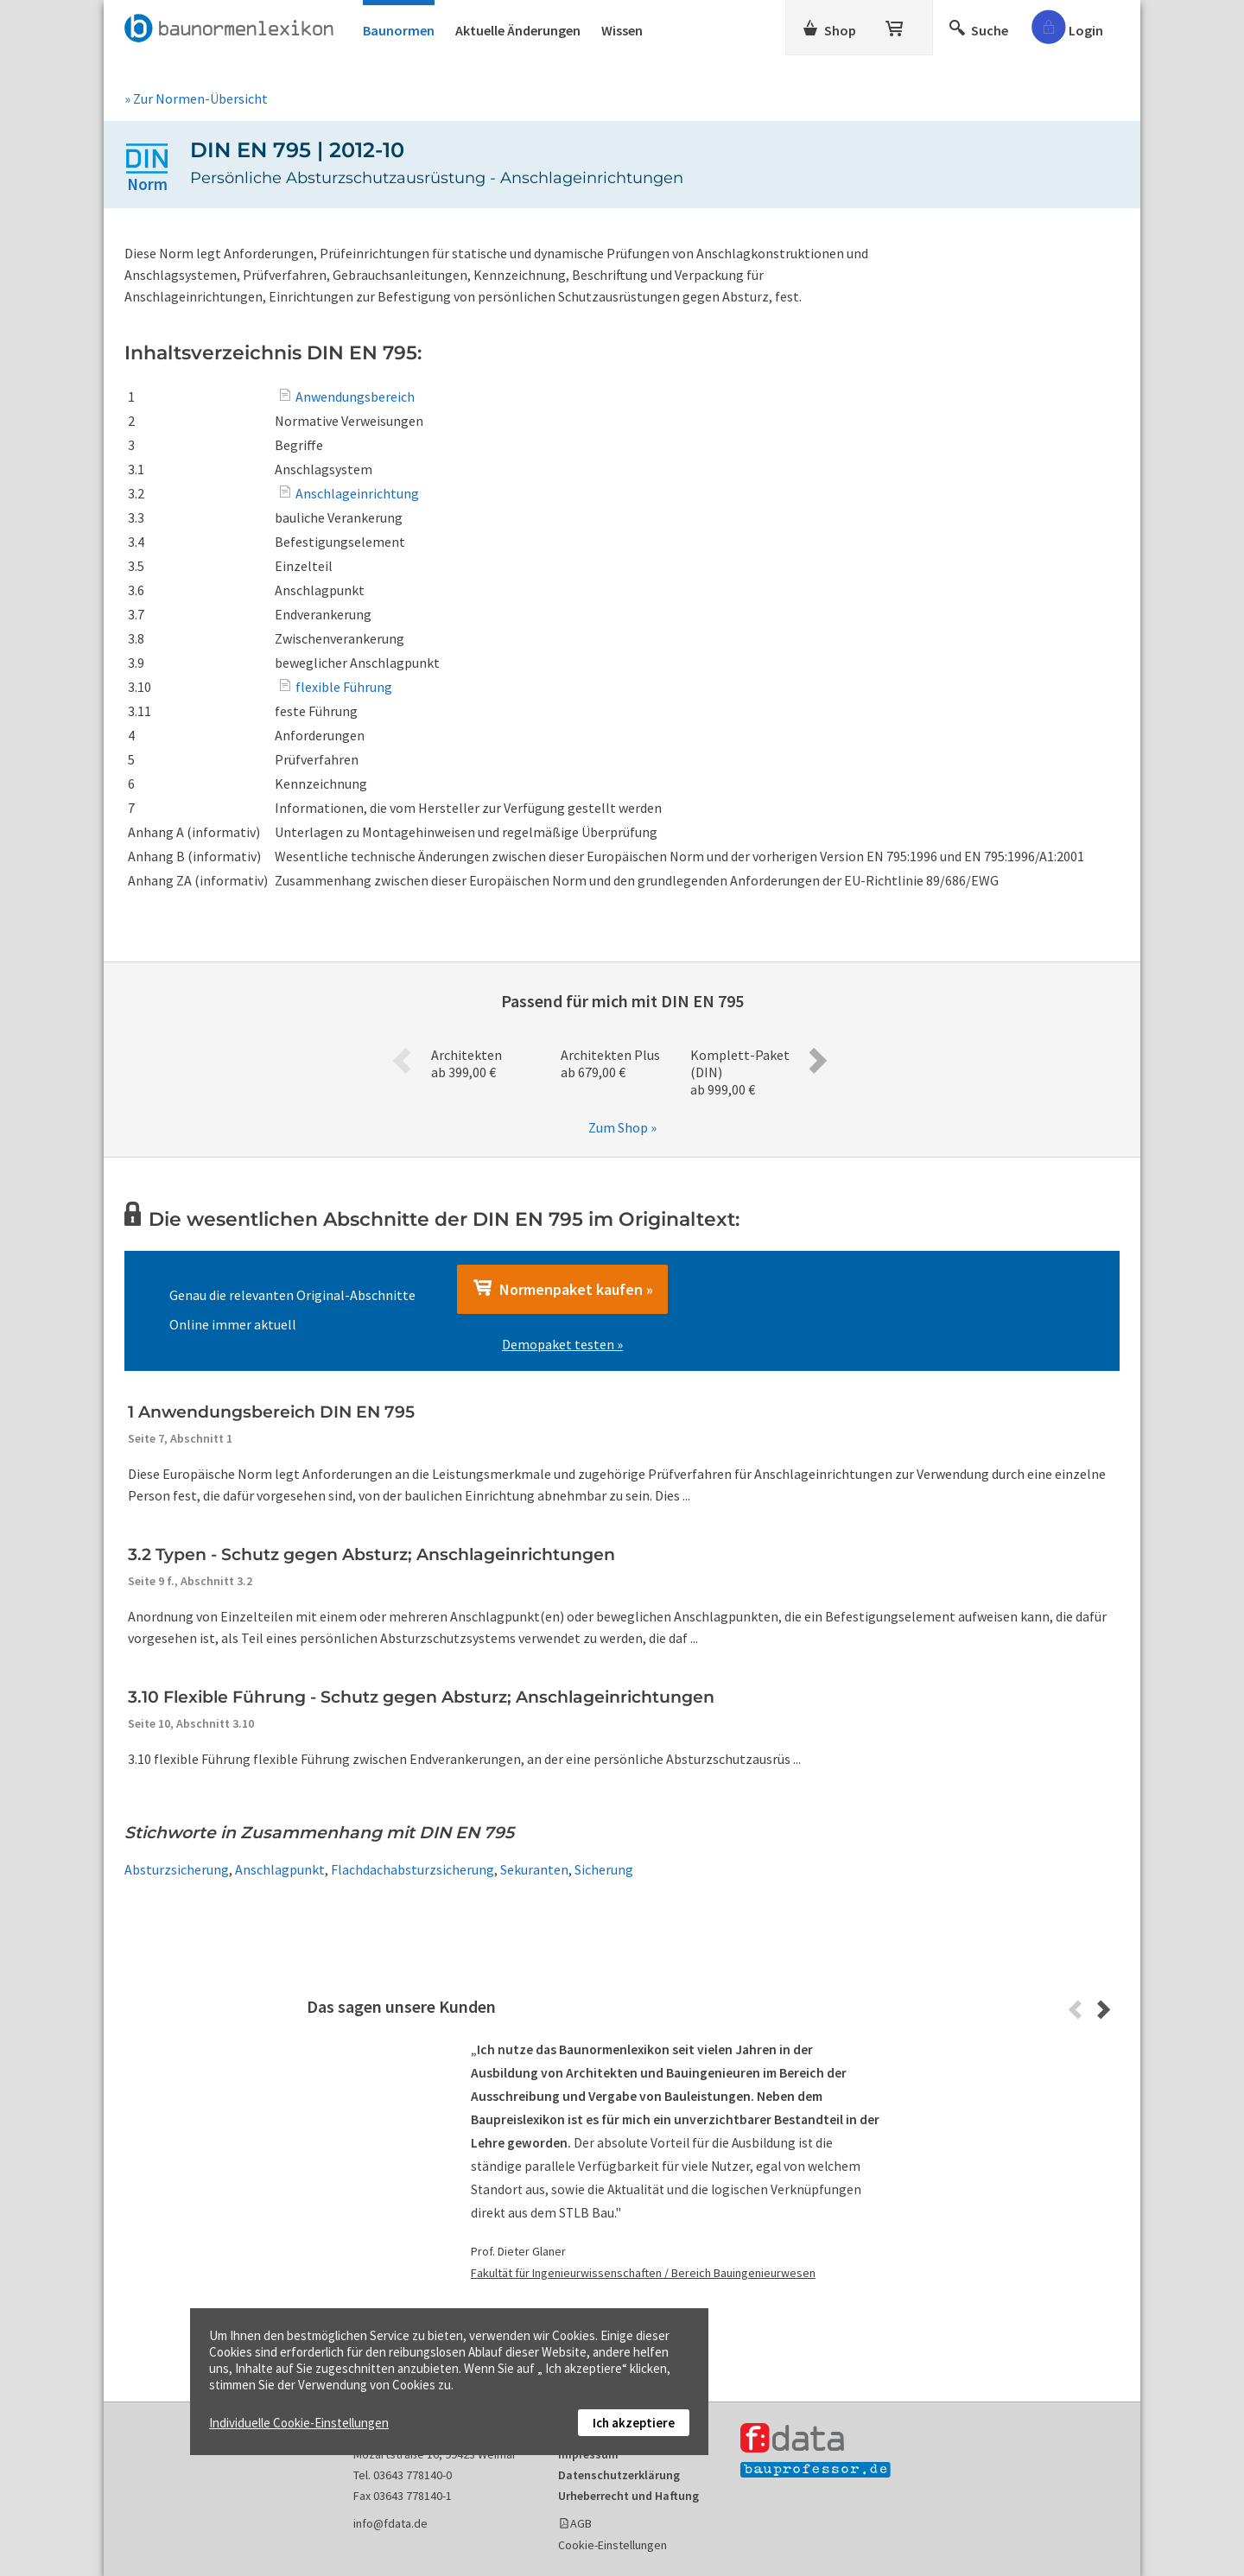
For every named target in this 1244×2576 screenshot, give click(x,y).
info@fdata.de (390, 2523)
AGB (581, 2523)
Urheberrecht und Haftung (628, 2495)
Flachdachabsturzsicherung (412, 1869)
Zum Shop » (622, 1127)
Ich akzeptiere (634, 2422)
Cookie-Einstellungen (612, 2545)
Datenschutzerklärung (619, 2475)
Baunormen (399, 30)
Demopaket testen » (562, 1344)
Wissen (622, 30)
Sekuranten (534, 1869)
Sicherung (603, 1869)
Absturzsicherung (176, 1869)
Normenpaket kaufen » (562, 1288)
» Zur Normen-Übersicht (196, 98)
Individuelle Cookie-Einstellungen (299, 2422)
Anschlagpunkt (280, 1869)
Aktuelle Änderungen (518, 30)
